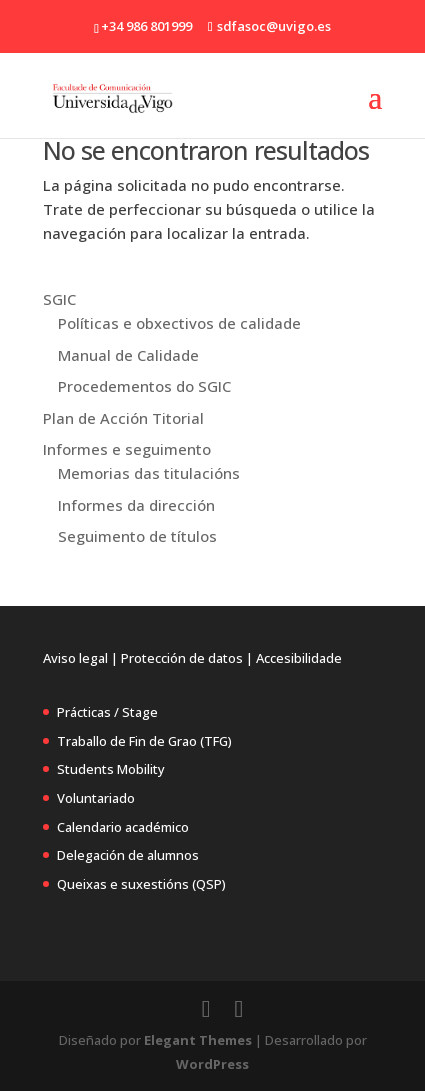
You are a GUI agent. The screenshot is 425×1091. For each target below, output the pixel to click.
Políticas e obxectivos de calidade (179, 323)
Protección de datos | (187, 658)
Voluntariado (96, 798)
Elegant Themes (198, 1040)
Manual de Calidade (128, 355)
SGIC (59, 299)
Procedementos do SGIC (144, 386)
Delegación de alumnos (128, 855)
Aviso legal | (80, 658)
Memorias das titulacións (149, 473)
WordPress (212, 1064)
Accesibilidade (299, 658)
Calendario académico (123, 827)
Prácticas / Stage (107, 712)
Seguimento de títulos (137, 536)
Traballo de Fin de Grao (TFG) (144, 741)
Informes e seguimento (127, 449)
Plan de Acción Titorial (123, 418)
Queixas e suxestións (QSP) (141, 884)
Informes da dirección (136, 505)
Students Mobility (111, 769)
